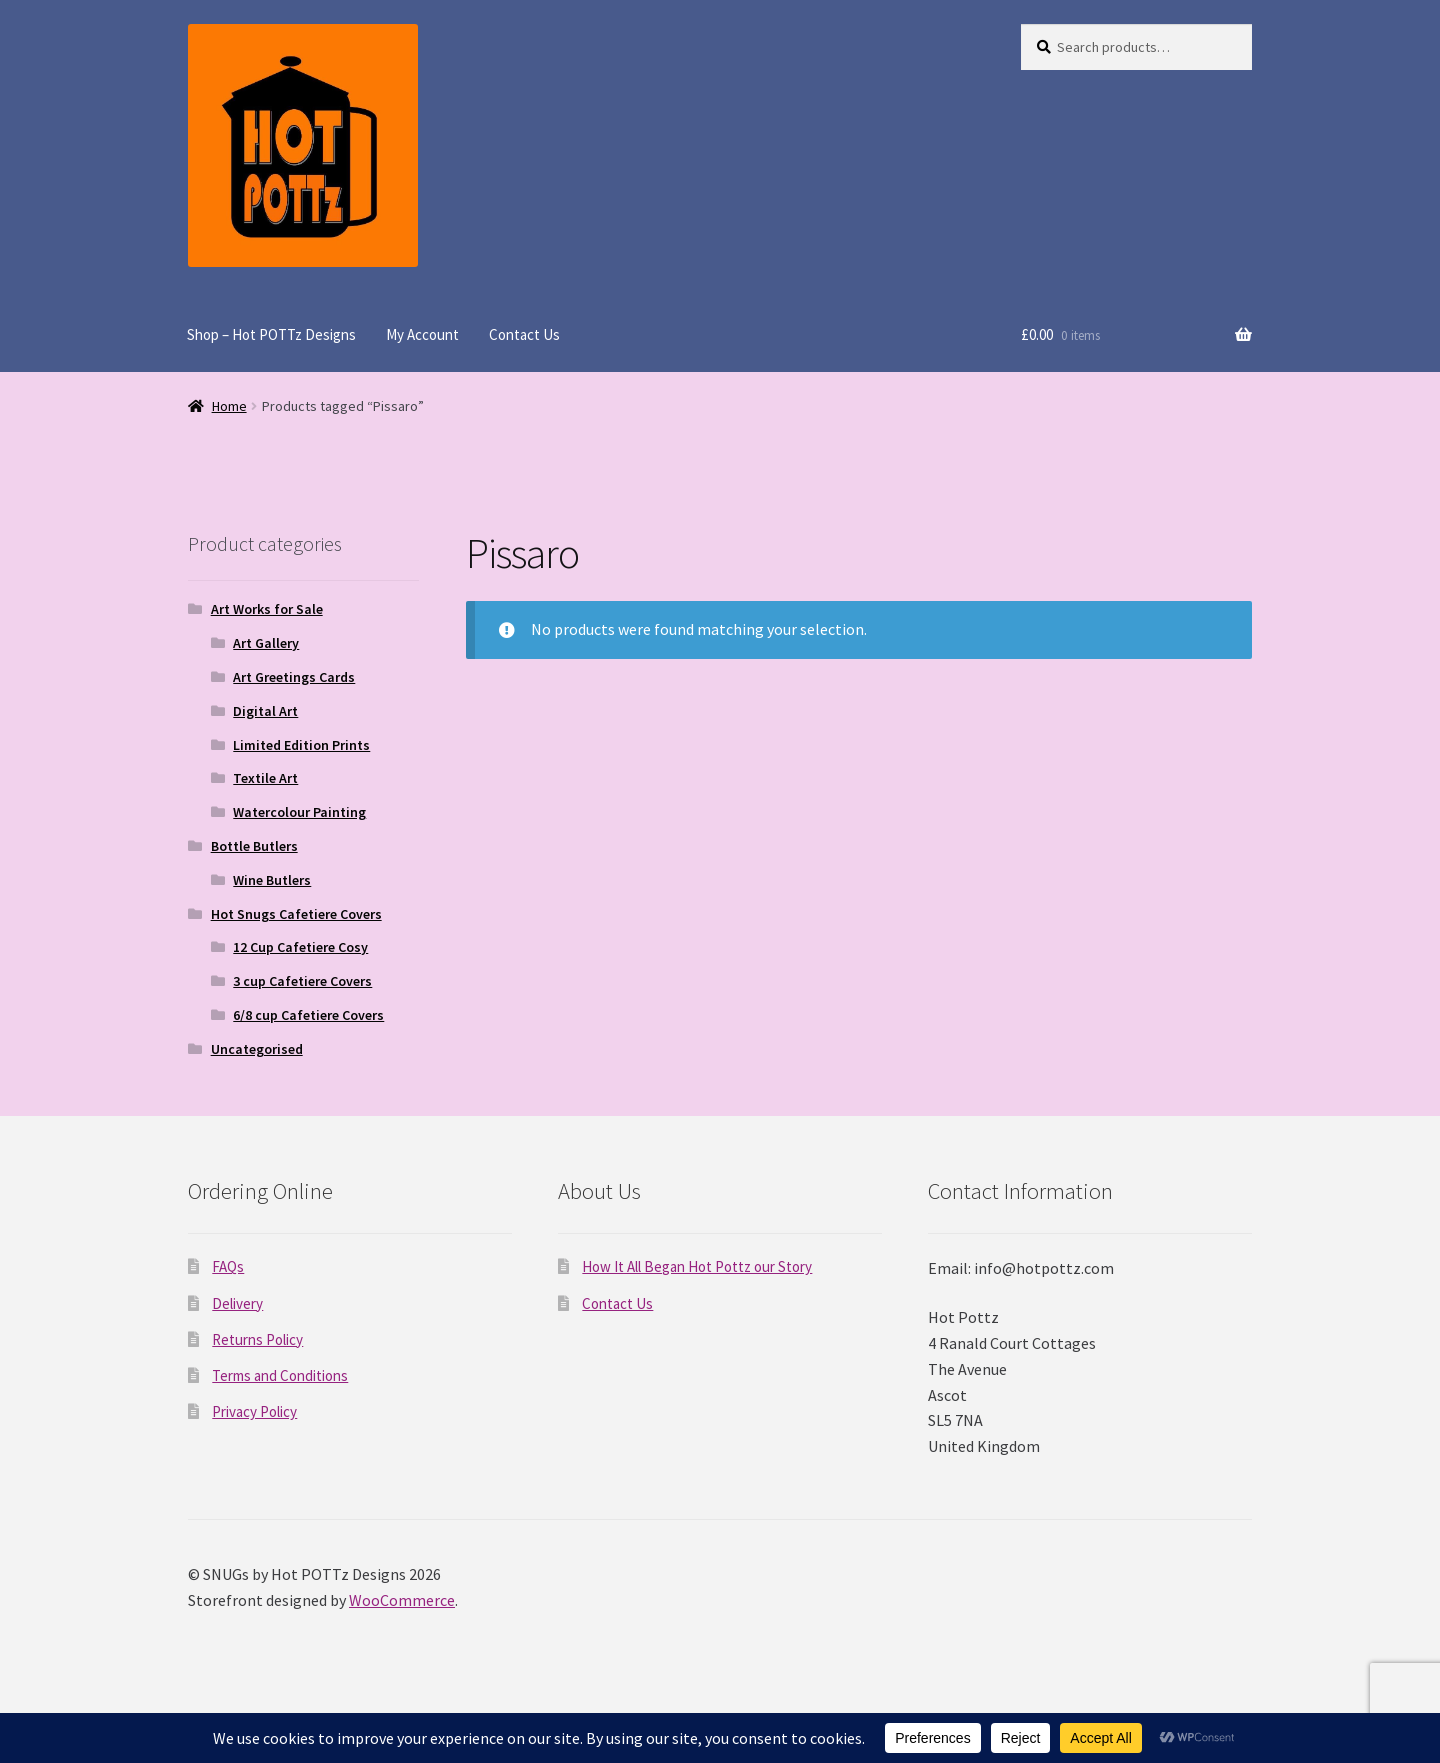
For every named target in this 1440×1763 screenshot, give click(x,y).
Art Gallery (266, 643)
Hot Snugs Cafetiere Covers (296, 914)
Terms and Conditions (280, 1375)
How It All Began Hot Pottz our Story (697, 1266)
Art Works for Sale (267, 609)
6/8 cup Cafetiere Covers (308, 1015)
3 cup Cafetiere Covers (302, 981)
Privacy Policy (254, 1411)
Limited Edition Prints (301, 745)
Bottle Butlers (254, 846)
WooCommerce (402, 1600)
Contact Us (524, 334)
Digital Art (265, 711)
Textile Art (265, 778)
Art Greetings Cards (294, 677)
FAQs (228, 1266)
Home (229, 406)
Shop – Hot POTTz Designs (271, 334)
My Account (422, 334)
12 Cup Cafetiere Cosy (300, 947)
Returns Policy (257, 1339)
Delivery (237, 1303)
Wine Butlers (272, 880)
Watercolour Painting (299, 812)
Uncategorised (257, 1049)
